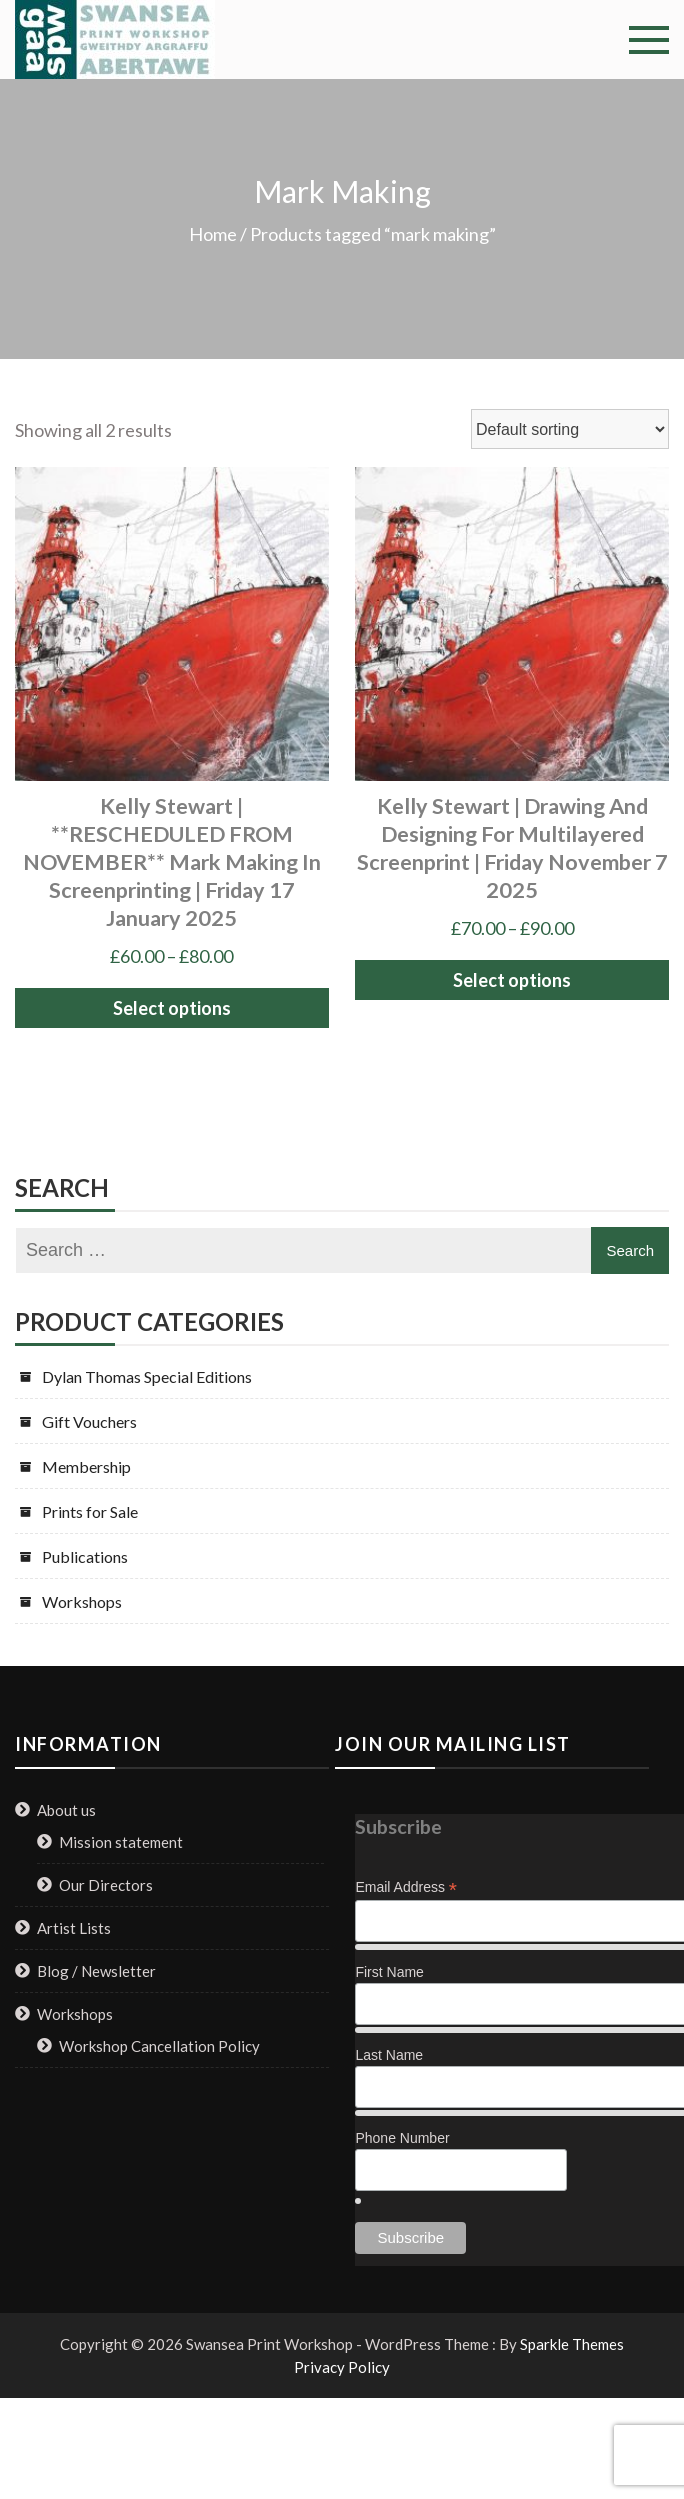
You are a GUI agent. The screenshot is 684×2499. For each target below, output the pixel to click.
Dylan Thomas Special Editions (147, 1376)
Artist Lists (74, 1928)
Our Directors (106, 1885)
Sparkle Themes (572, 2344)
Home (213, 234)
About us (66, 1810)
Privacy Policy (342, 2367)
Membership (86, 1466)
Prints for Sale (90, 1511)
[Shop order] (570, 429)
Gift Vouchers (89, 1421)
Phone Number (402, 2138)
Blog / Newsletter (96, 1971)
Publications (85, 1556)
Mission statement (121, 1842)
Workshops (82, 1601)
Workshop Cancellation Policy (159, 2046)
